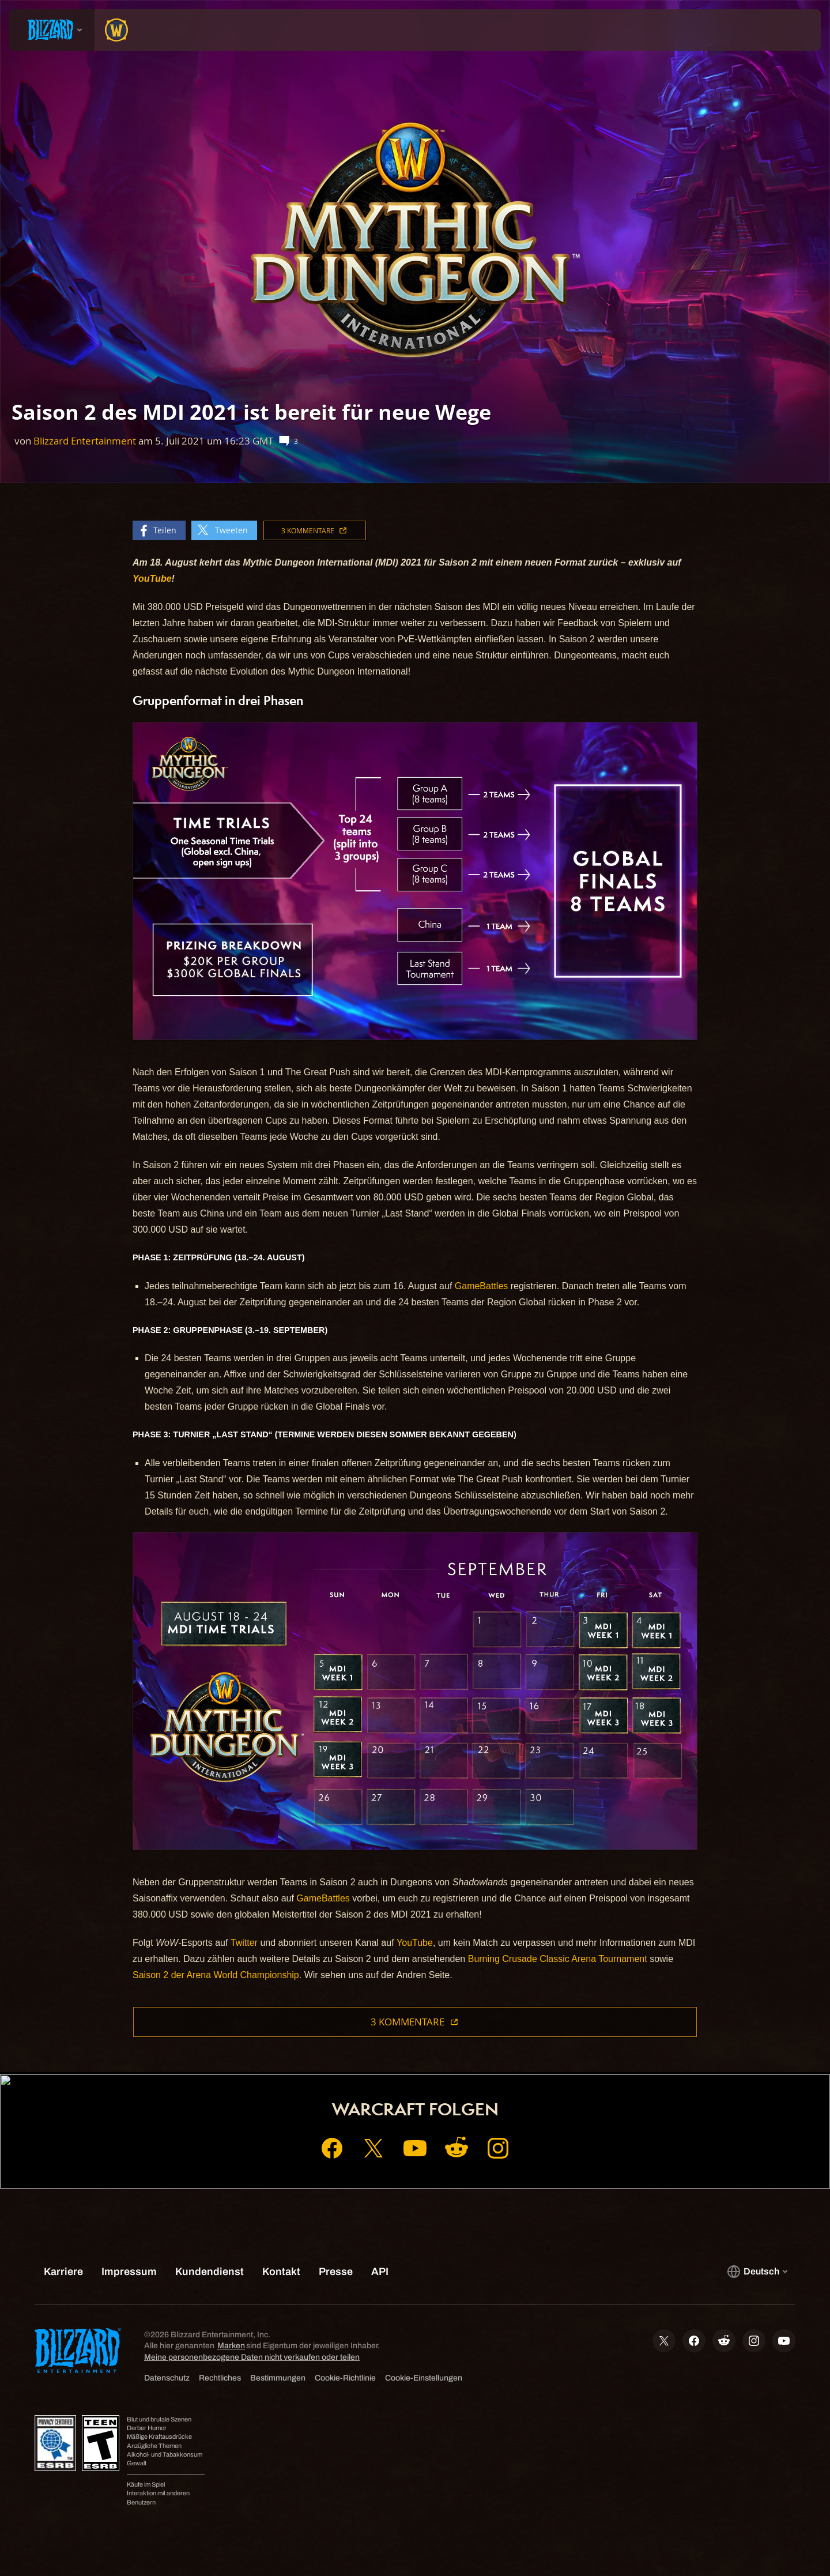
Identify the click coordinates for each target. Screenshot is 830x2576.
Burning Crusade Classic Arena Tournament (557, 1959)
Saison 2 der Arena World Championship (216, 1975)
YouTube (415, 1943)
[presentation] (52, 30)
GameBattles (481, 1286)
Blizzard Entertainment (84, 440)
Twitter (244, 1943)
